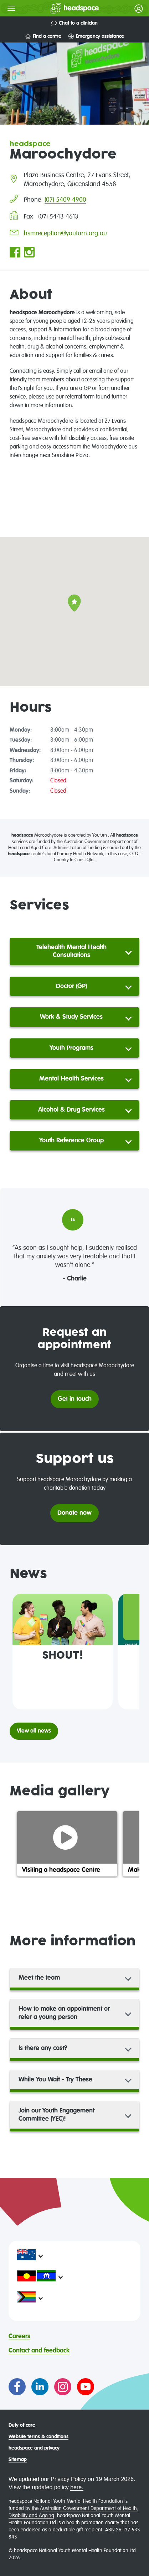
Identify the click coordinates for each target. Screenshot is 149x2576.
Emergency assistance (96, 36)
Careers (19, 2336)
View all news (34, 1731)
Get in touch (75, 1399)
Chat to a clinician (74, 23)
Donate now (74, 1513)
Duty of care (22, 2425)
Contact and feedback (39, 2350)
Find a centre (43, 36)
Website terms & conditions (38, 2436)
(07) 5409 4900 (65, 200)
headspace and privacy (34, 2448)
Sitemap (18, 2459)
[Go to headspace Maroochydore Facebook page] (15, 253)
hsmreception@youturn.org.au (65, 233)
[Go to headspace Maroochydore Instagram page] (29, 253)
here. (76, 2487)
